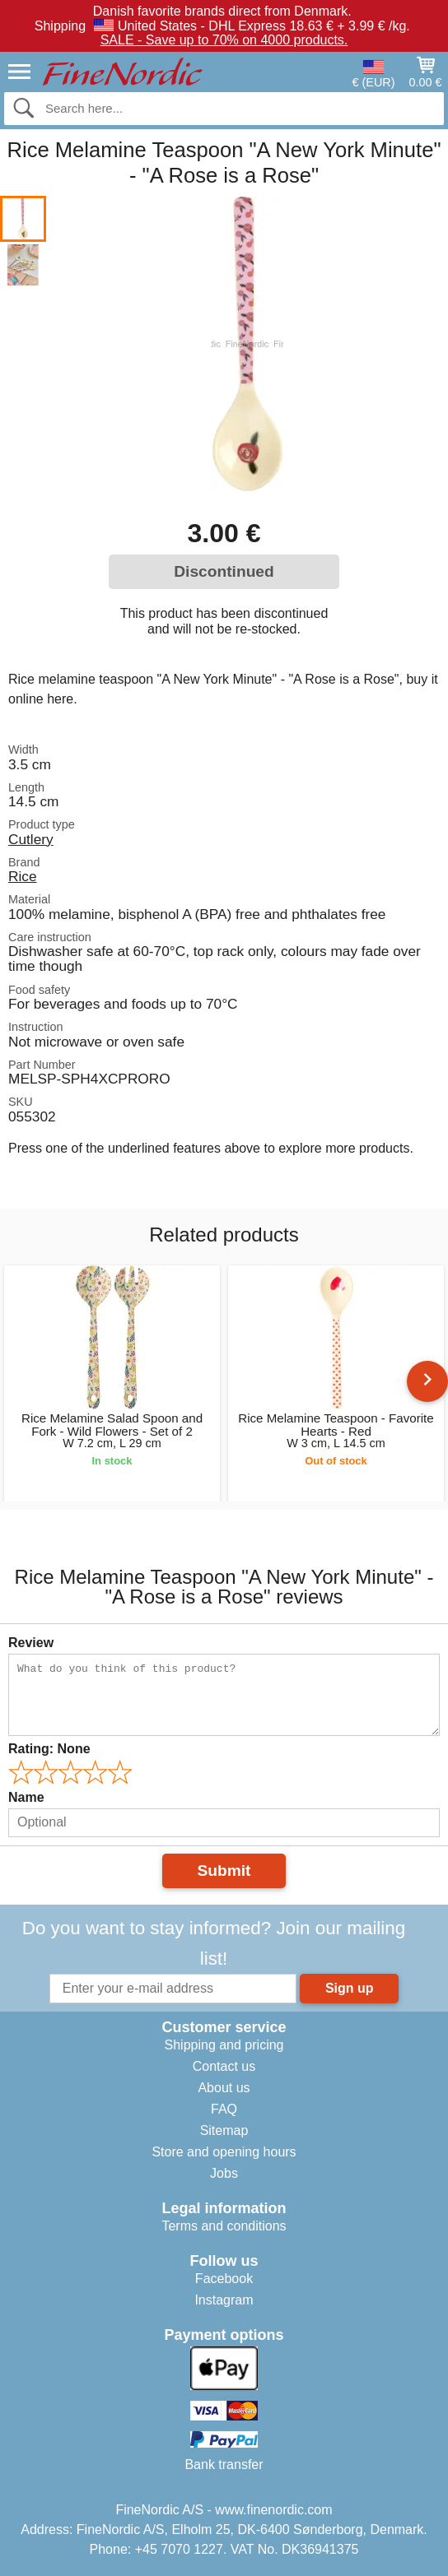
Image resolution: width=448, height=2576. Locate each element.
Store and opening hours (224, 2152)
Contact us (224, 2066)
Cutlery (31, 839)
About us (224, 2088)
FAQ (224, 2109)
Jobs (224, 2173)
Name (26, 1797)
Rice (22, 876)
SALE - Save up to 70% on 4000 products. (224, 40)
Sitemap (224, 2130)
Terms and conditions (223, 2226)
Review (31, 1643)
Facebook (224, 2279)
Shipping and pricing (224, 2045)
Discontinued (224, 571)
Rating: (49, 1749)
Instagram (223, 2300)
